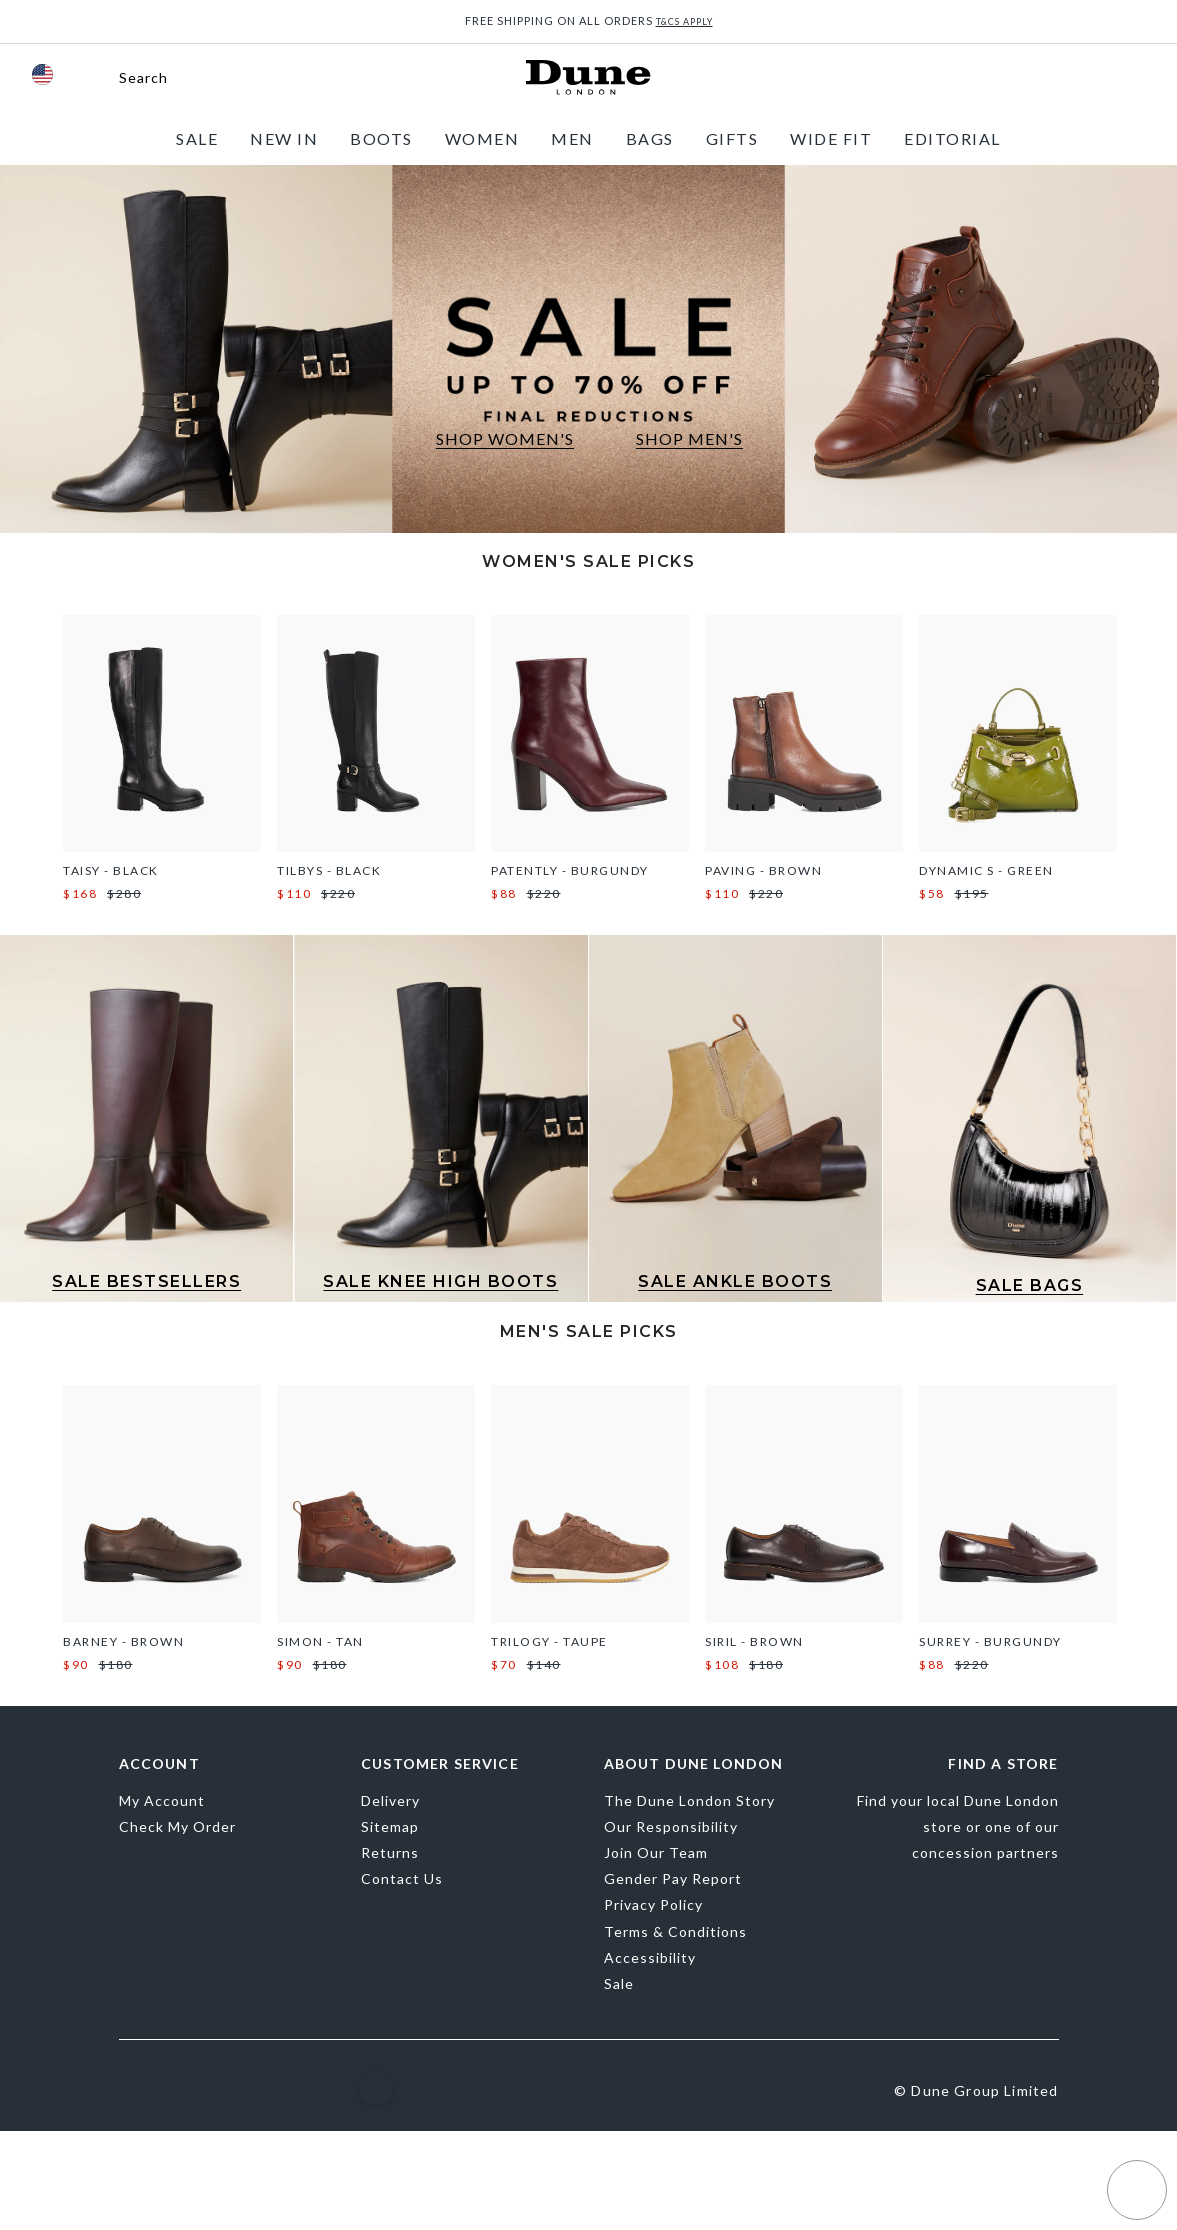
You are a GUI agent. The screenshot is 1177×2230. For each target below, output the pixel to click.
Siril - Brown (754, 1641)
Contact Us (402, 1878)
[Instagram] (186, 2090)
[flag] (42, 74)
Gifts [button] (732, 138)
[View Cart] (1134, 78)
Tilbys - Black (329, 870)
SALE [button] (197, 138)
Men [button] (572, 138)
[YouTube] (310, 2088)
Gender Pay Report (673, 1878)
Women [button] (482, 138)
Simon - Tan (320, 1641)
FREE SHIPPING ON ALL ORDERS (589, 20)
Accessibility (650, 1957)
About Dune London (694, 1764)
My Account (162, 1800)
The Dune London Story (689, 1800)
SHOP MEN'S (689, 438)
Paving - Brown (763, 870)
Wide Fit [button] (831, 138)
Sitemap (390, 1826)
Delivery (390, 1800)
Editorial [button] (952, 138)
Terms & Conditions (675, 1931)
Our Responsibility (671, 1826)
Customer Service (440, 1764)
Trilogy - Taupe (549, 1641)
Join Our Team (656, 1852)
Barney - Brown (123, 1641)
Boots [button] (381, 138)
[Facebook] (129, 2091)
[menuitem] (197, 138)
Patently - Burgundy (570, 870)
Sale (619, 1983)
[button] (125, 78)
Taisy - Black (111, 870)
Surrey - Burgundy (990, 1641)
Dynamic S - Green (986, 870)
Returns (390, 1852)
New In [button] (284, 138)
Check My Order (177, 1826)
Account (159, 1764)
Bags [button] (650, 138)
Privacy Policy (653, 1904)
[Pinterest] (246, 2091)
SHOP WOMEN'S (505, 438)
